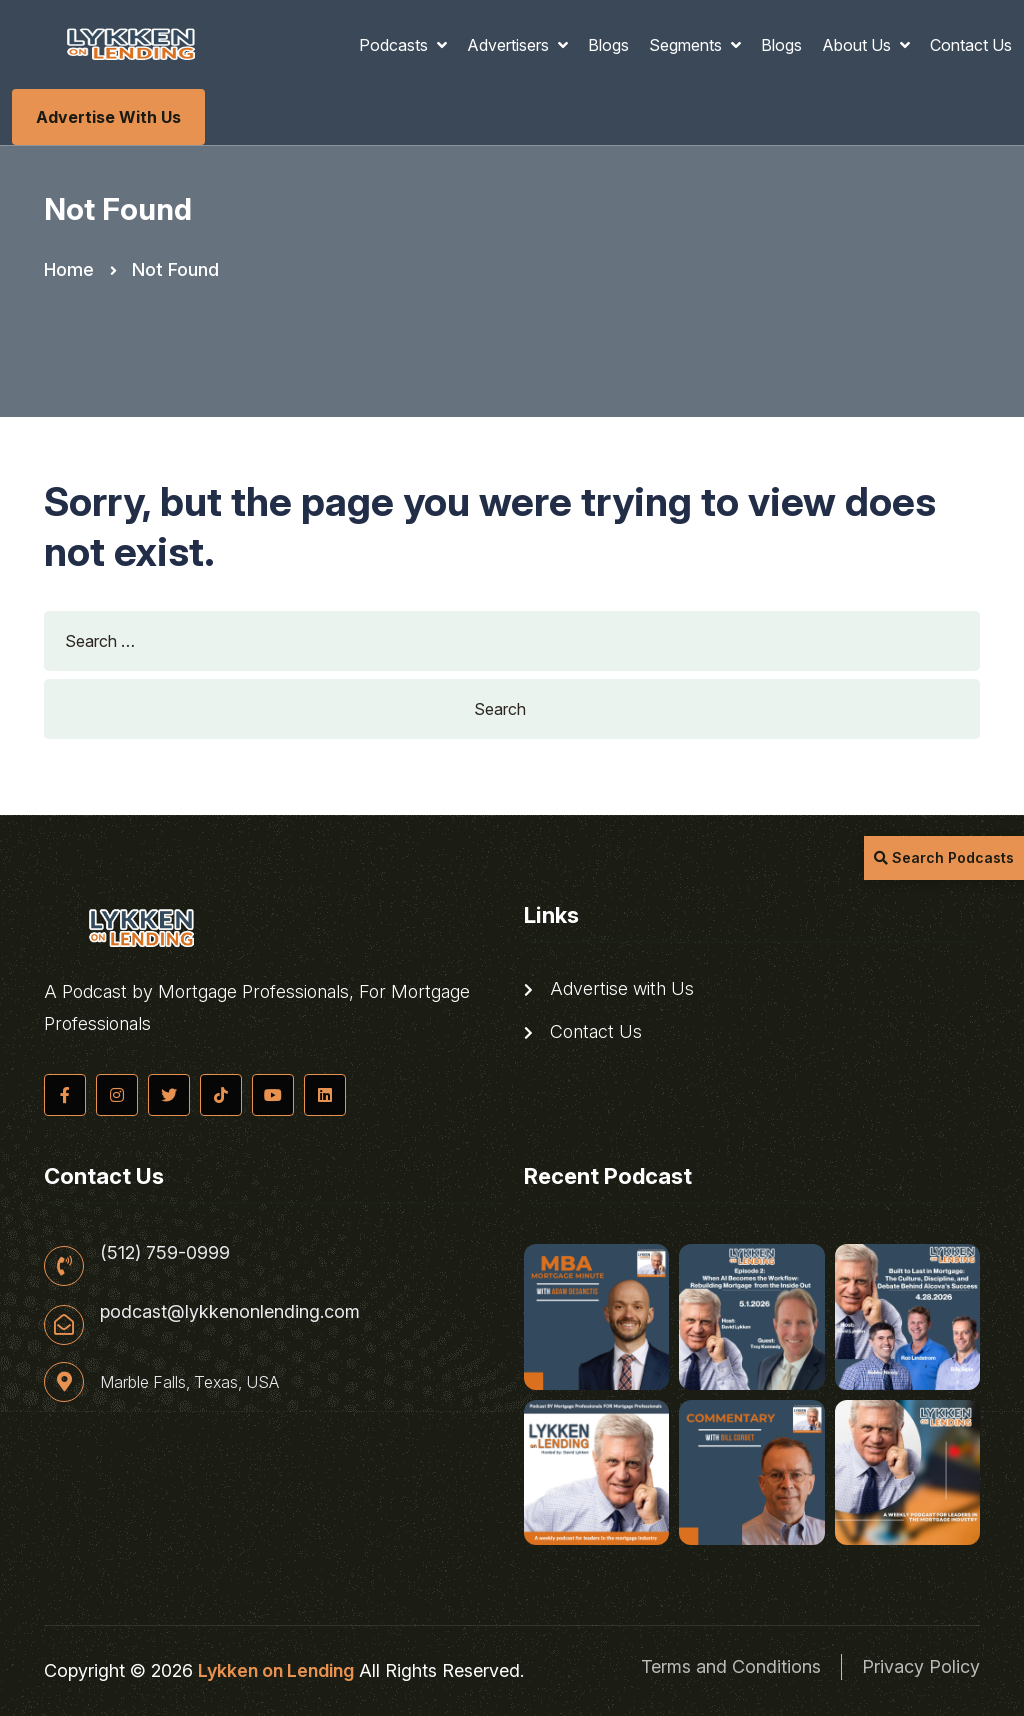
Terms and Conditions (731, 1666)
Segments (687, 45)
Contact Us (971, 45)
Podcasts (395, 45)
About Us (858, 45)
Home (69, 269)
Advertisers (510, 45)
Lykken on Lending (276, 1670)
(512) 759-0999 (165, 1253)
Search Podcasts (944, 857)
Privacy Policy (921, 1666)
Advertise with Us (108, 117)
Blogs (608, 45)
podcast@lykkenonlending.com (230, 1312)
